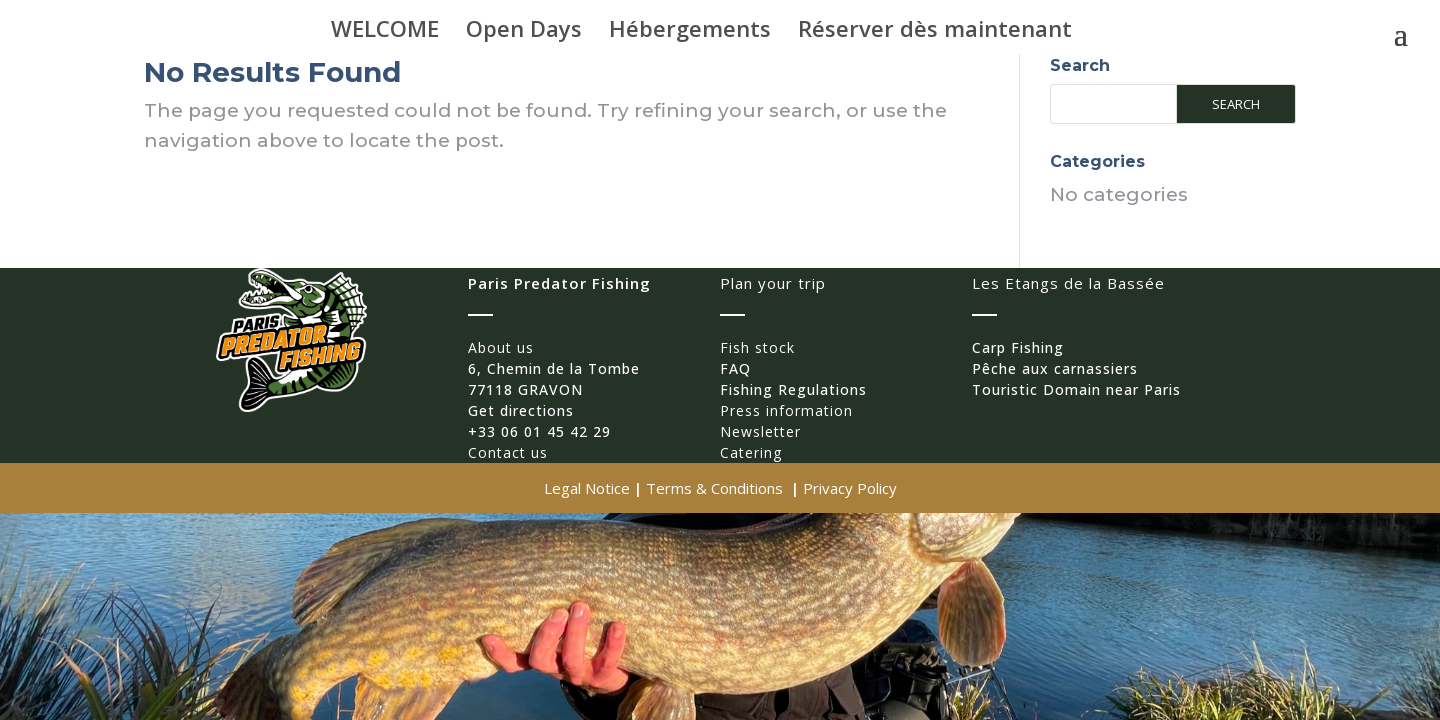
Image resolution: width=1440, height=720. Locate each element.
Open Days (524, 32)
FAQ (735, 368)
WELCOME (385, 32)
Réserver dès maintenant (935, 32)
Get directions (521, 410)
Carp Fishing (1018, 347)
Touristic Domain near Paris (1076, 389)
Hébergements (690, 32)
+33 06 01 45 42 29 (539, 431)
